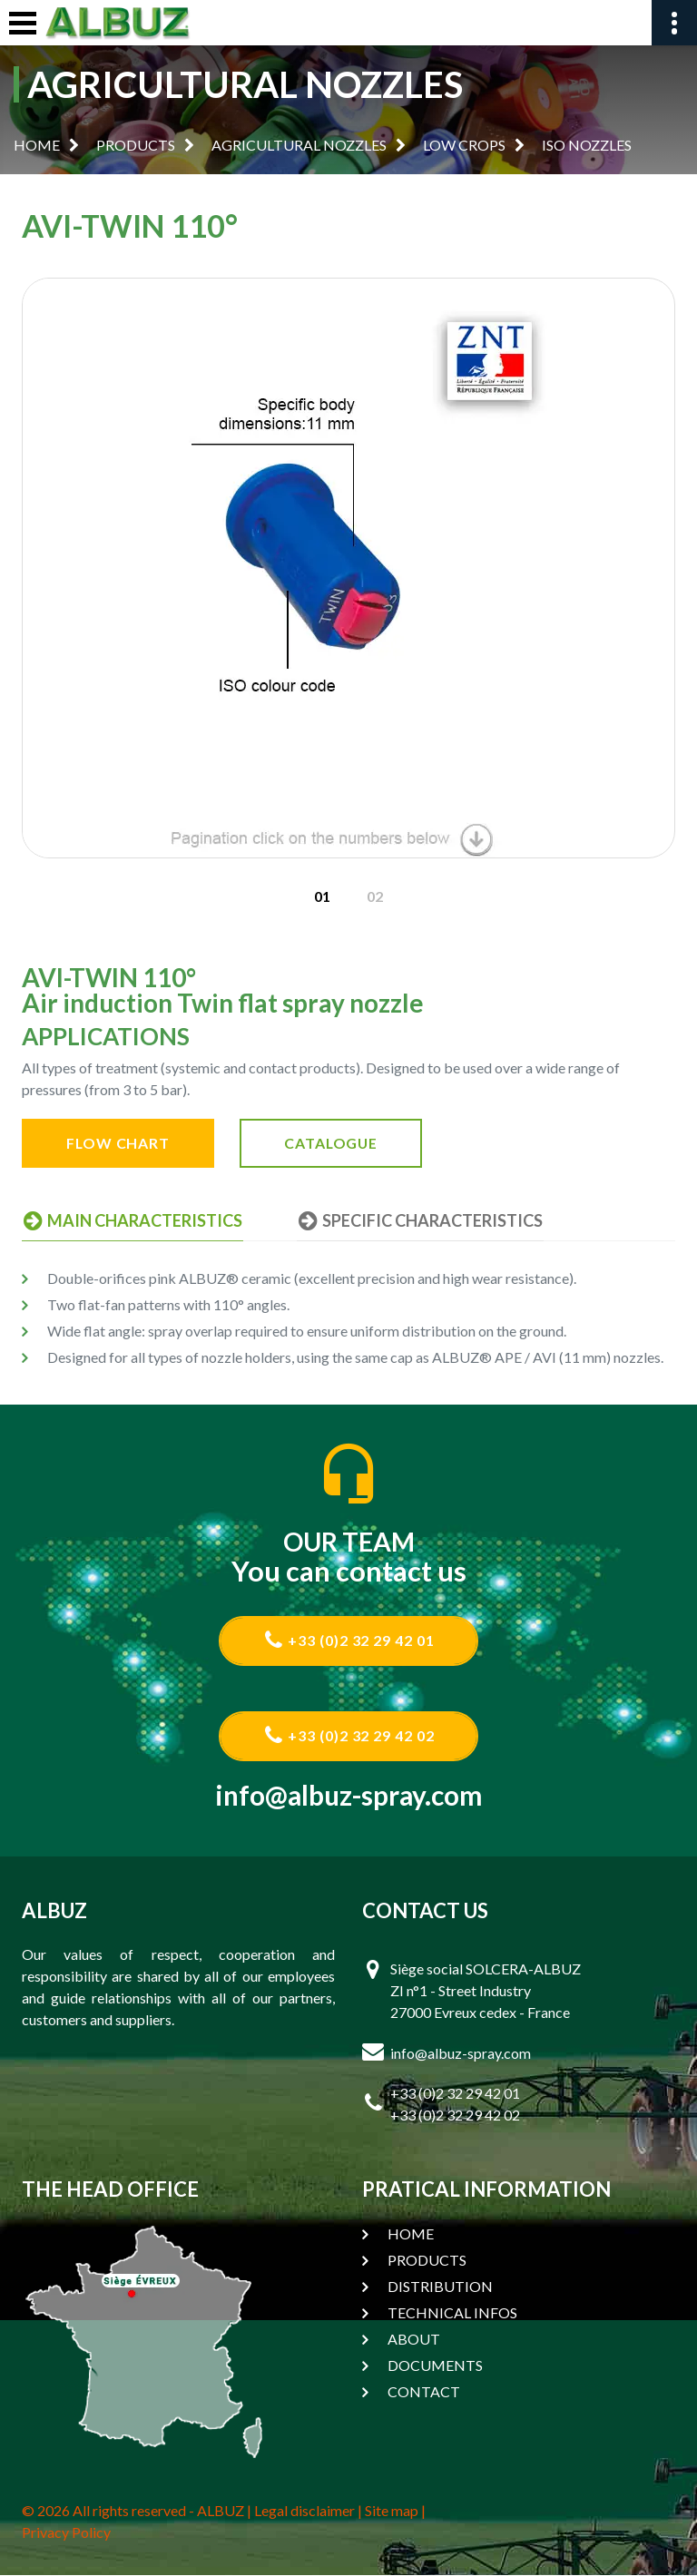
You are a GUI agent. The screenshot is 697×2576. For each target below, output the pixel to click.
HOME (37, 144)
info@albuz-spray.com (349, 1796)
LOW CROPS (464, 144)
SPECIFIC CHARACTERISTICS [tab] (417, 1220)
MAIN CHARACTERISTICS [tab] (131, 1220)
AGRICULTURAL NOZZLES (299, 144)
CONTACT (424, 2392)
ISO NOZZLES (587, 144)
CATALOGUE (338, 1142)
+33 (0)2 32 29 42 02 (349, 1736)
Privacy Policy (66, 2533)
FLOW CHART (120, 1142)
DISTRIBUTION (440, 2287)
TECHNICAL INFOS (452, 2313)
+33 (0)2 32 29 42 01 (349, 1639)
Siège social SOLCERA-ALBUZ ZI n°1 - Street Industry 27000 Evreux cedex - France (485, 1991)
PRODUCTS (135, 144)
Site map (391, 2511)
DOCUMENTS (435, 2366)
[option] (348, 568)
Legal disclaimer (304, 2511)
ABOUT (414, 2339)
